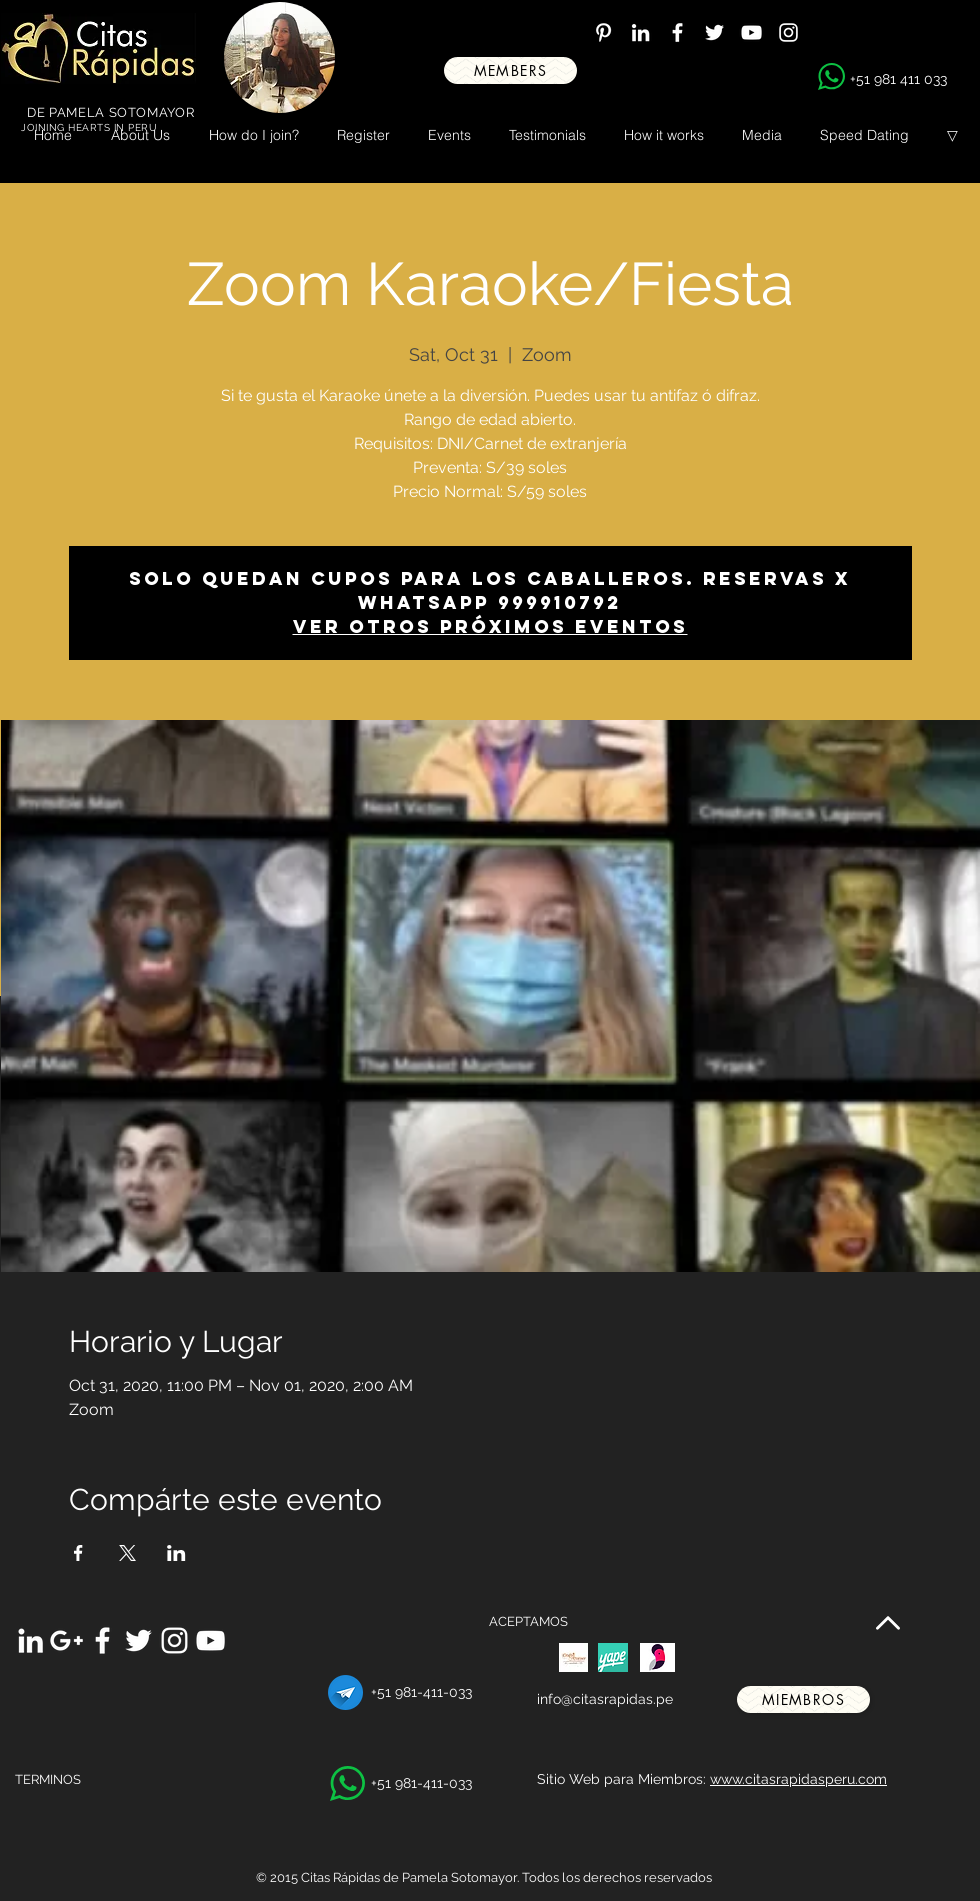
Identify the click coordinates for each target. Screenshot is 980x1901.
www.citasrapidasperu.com (798, 1779)
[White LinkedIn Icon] (640, 32)
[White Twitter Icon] (714, 32)
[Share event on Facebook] (78, 1553)
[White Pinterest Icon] (603, 32)
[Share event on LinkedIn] (176, 1553)
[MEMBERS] (510, 70)
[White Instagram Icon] (788, 32)
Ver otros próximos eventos (490, 626)
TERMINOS (48, 1779)
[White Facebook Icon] (677, 32)
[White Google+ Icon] (66, 1640)
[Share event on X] (127, 1553)
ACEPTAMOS (528, 1621)
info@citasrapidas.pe (605, 1699)
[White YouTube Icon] (751, 32)
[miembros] (803, 1699)
